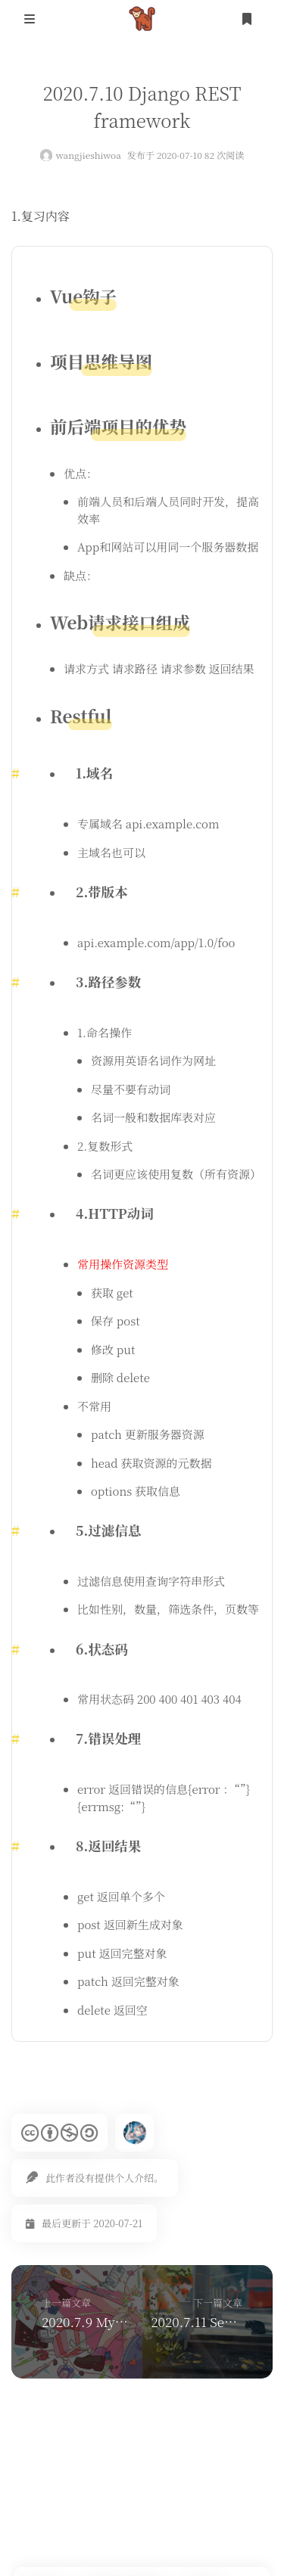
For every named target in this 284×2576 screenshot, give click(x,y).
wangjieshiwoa (88, 154)
